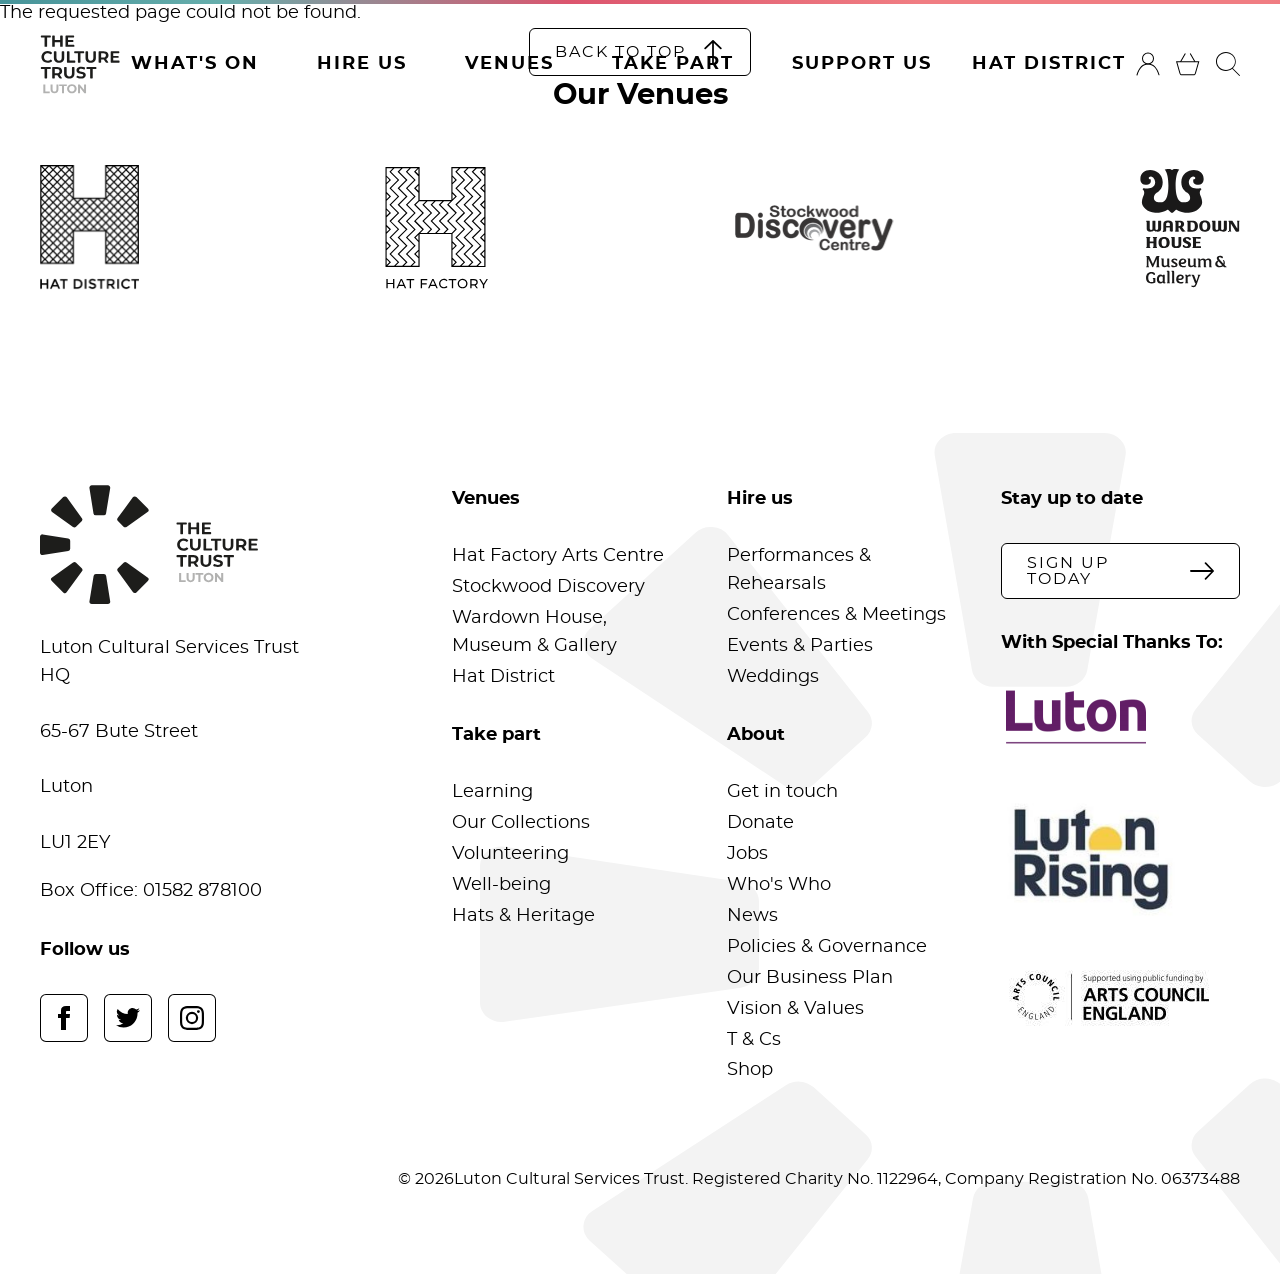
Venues (509, 64)
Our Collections (521, 823)
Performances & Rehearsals (799, 570)
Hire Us (362, 64)
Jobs (747, 854)
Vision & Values (795, 1009)
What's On (195, 64)
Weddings (773, 677)
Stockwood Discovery (548, 587)
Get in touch (782, 792)
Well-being (501, 885)
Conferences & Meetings (836, 615)
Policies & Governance (827, 947)
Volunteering (510, 854)
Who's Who (779, 885)
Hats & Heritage (523, 916)
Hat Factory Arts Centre (558, 556)
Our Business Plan (810, 978)
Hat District (1049, 64)
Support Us (862, 64)
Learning (492, 792)
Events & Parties (800, 646)
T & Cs (754, 1040)
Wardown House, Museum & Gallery (534, 632)
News (752, 916)
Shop (750, 1070)
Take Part (673, 64)
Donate (760, 823)
